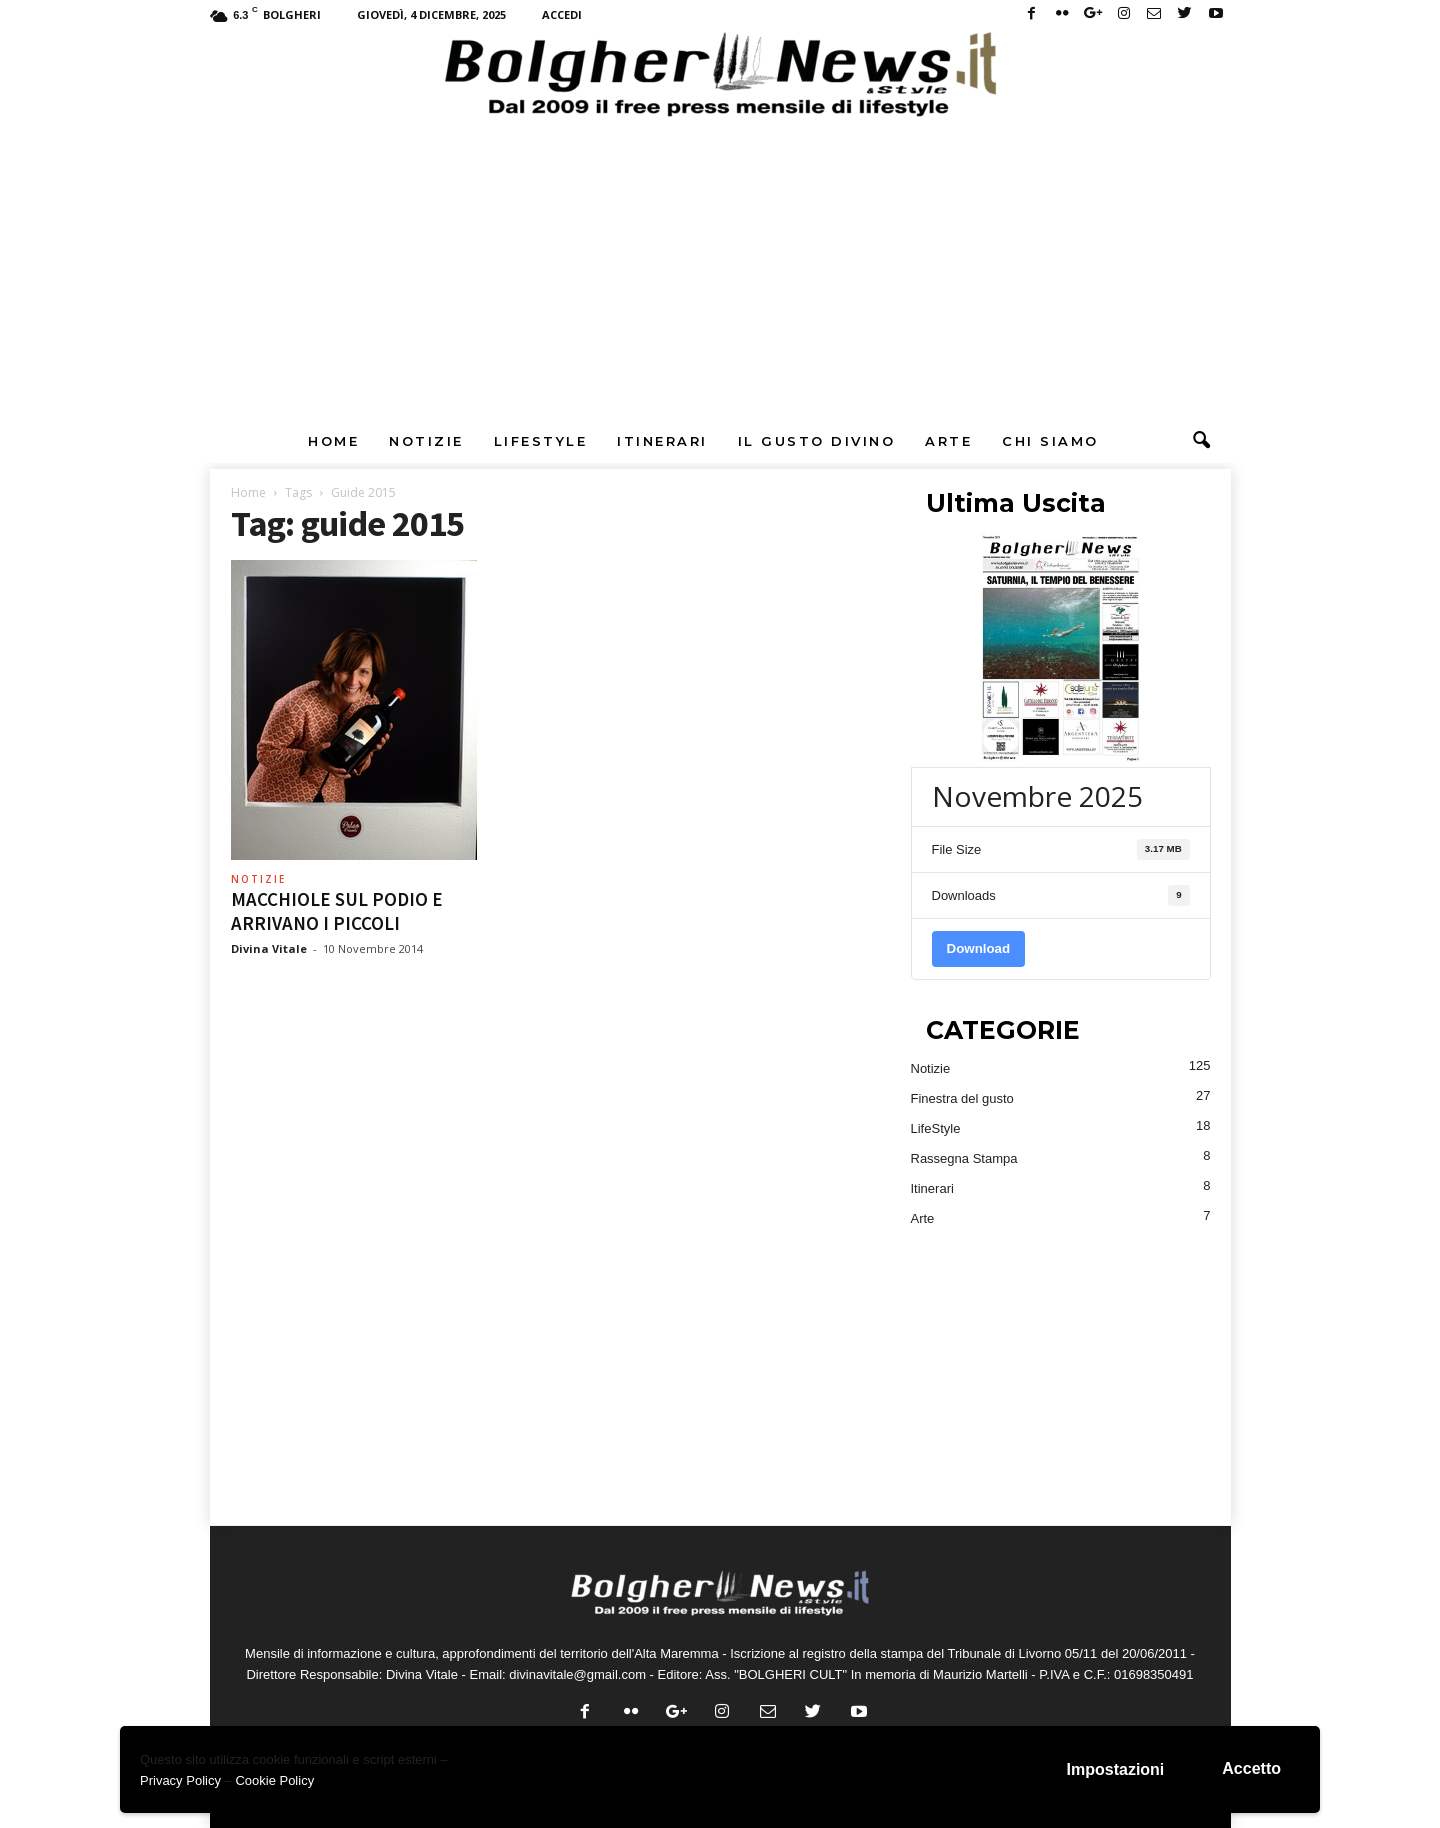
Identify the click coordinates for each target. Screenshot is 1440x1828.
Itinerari (662, 441)
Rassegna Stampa (964, 1158)
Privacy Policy (180, 1780)
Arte (948, 441)
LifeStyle (541, 441)
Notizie (426, 441)
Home (333, 441)
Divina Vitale (269, 948)
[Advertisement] (720, 269)
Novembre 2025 (1037, 796)
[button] (1201, 441)
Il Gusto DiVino (817, 441)
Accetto (1251, 1768)
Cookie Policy (274, 1780)
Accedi (562, 14)
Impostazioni (1116, 1769)
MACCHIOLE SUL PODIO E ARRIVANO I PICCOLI (337, 911)
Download (979, 948)
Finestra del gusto (962, 1098)
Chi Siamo (1050, 441)
